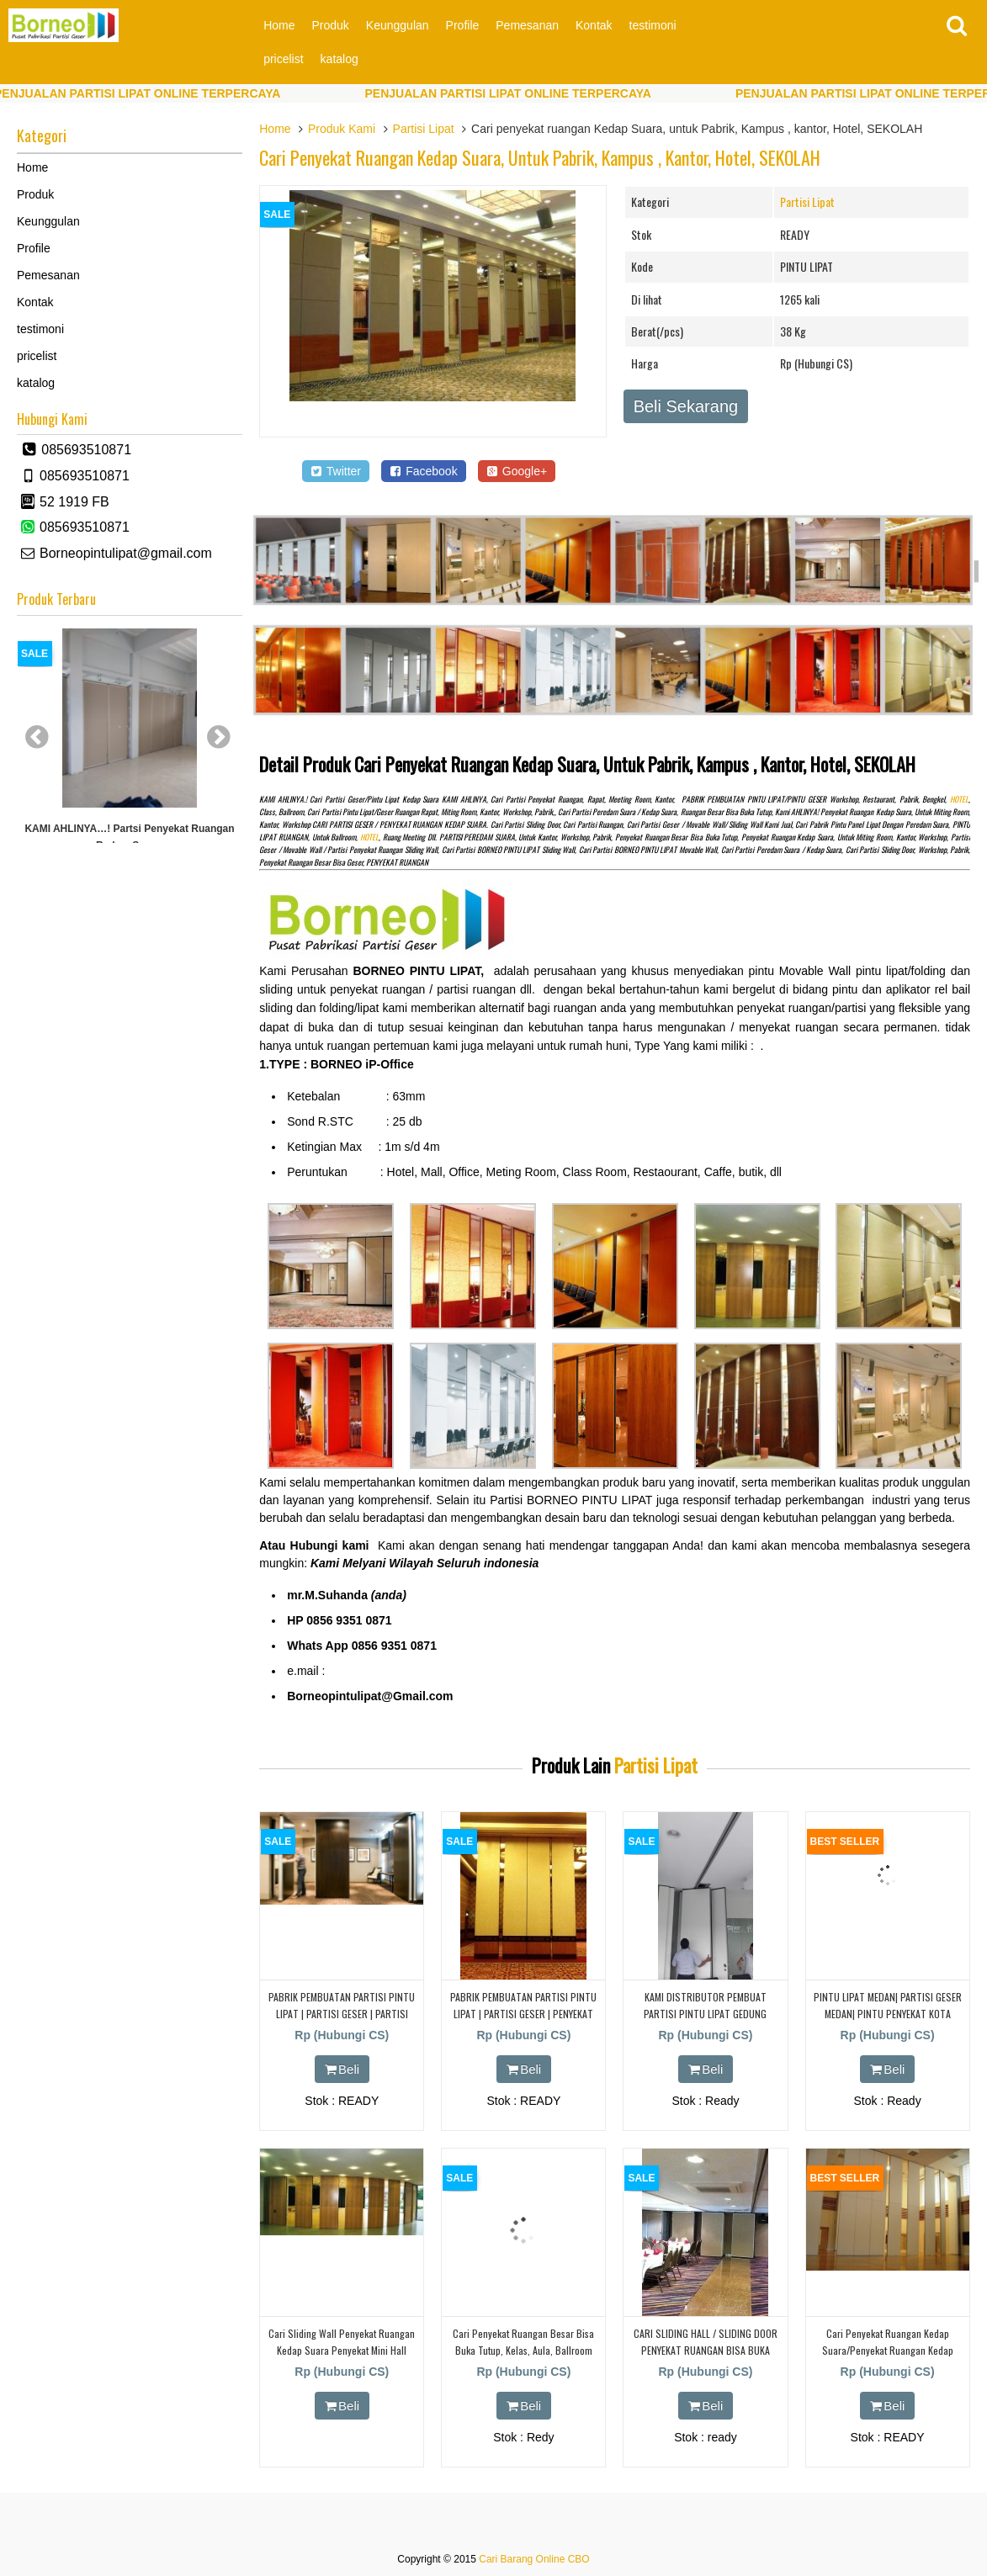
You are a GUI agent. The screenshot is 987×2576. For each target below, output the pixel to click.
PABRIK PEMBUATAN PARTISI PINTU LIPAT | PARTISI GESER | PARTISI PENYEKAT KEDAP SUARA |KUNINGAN (341, 2013)
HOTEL (959, 799)
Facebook (424, 471)
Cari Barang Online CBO (534, 2559)
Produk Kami (341, 128)
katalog (339, 59)
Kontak (594, 25)
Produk (329, 25)
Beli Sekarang (686, 406)
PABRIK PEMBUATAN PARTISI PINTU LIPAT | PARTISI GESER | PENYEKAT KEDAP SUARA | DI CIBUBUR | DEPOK (523, 2013)
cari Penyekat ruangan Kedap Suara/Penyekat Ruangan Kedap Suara (887, 2349)
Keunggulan (397, 25)
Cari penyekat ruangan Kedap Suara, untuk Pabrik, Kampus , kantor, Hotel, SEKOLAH (539, 157)
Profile (463, 25)
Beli (342, 2069)
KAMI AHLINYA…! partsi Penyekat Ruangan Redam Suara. (129, 837)
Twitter (335, 471)
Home (279, 25)
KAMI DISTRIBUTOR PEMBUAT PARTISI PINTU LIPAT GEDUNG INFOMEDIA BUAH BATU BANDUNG (705, 2013)
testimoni (653, 25)
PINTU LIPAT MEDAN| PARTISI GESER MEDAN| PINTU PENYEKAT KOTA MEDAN (888, 2013)
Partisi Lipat (423, 128)
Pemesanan (527, 25)
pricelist (283, 59)
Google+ (517, 471)
